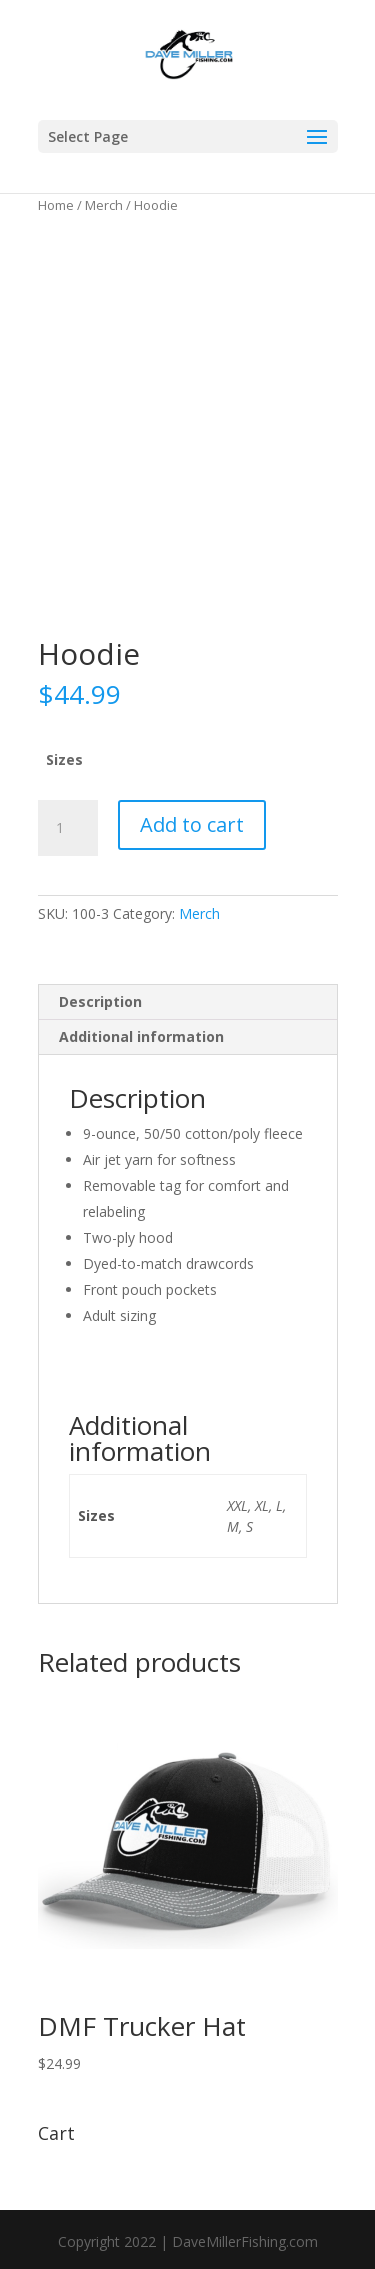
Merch (104, 205)
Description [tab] (100, 1001)
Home (56, 205)
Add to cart (192, 824)
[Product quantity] (68, 828)
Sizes (64, 759)
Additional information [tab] (141, 1036)
